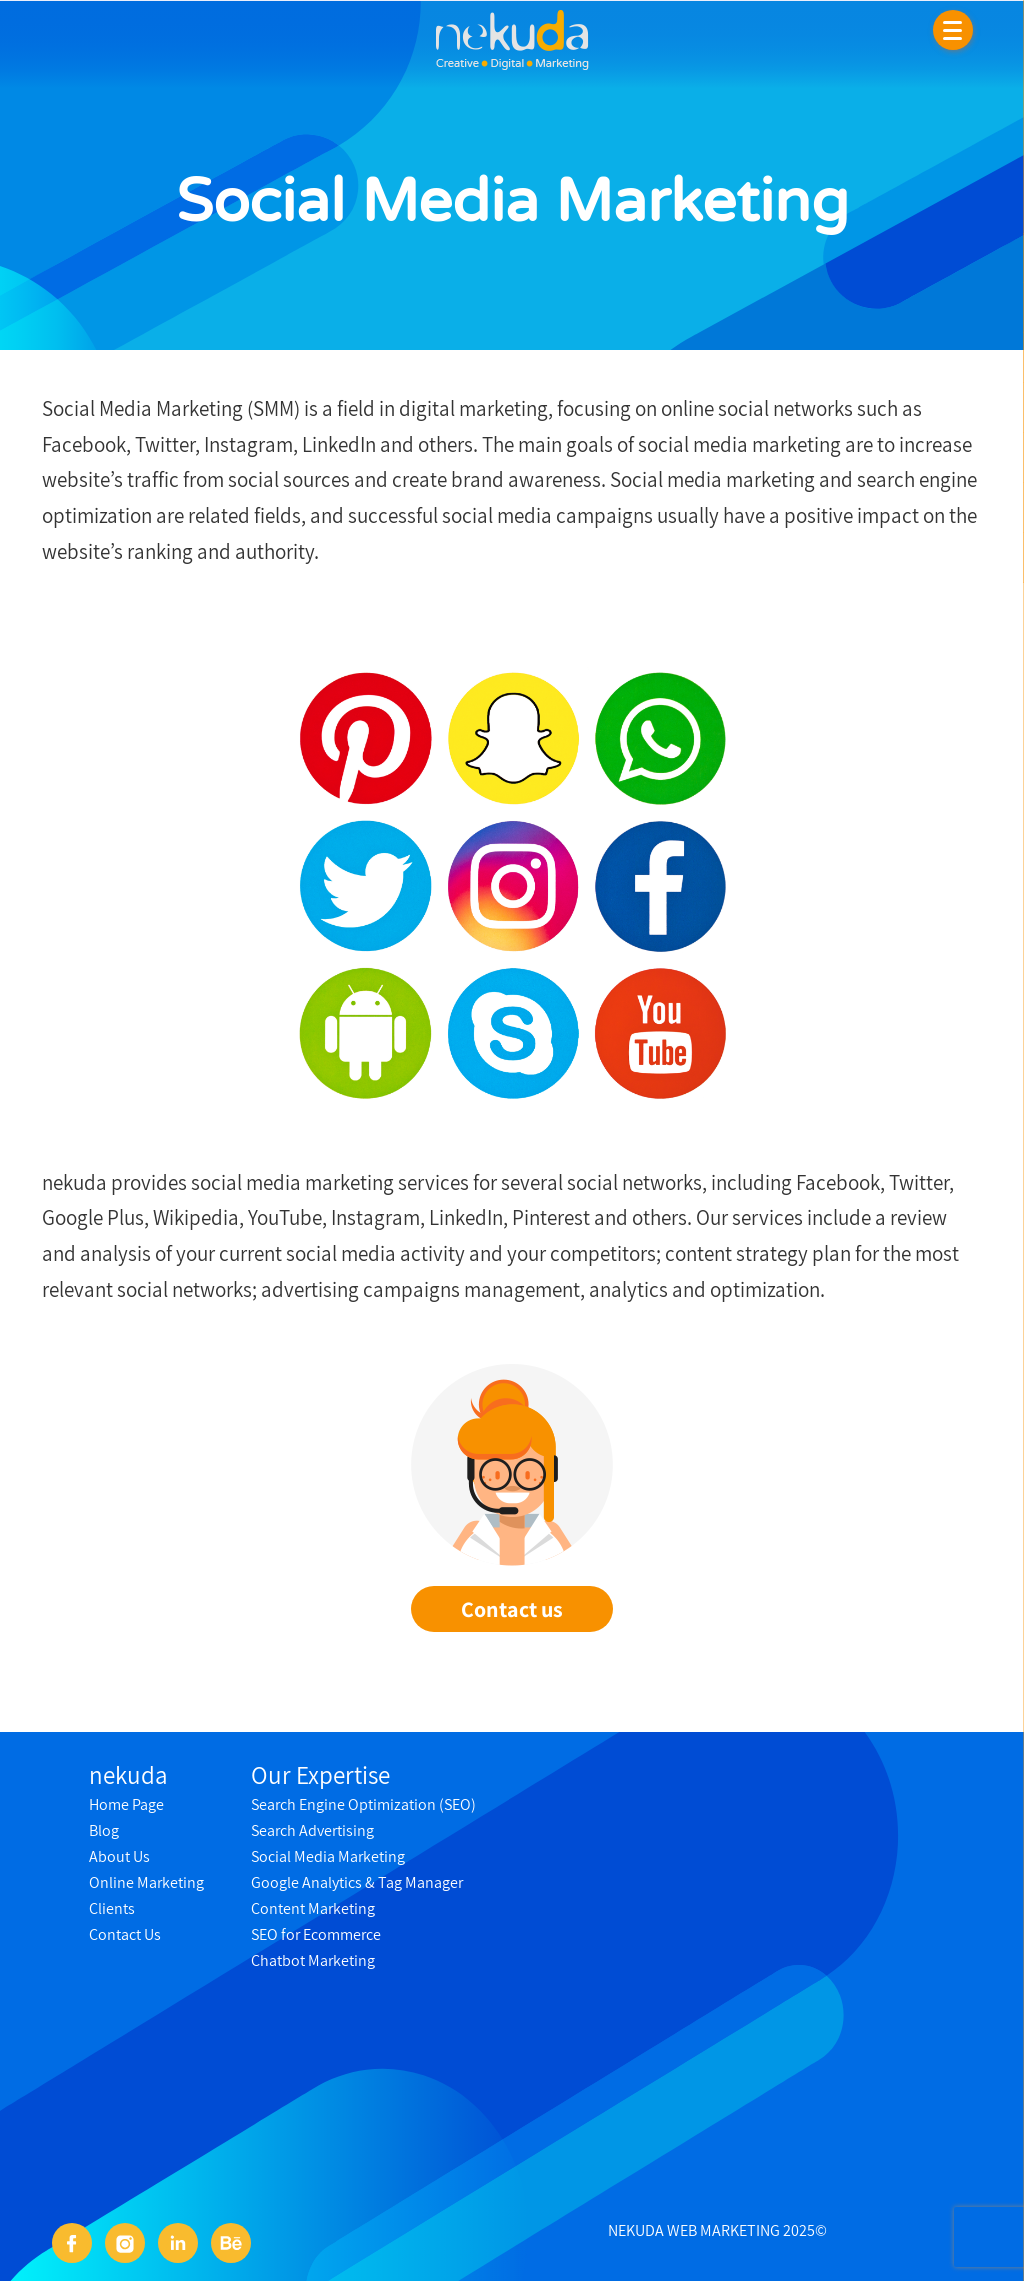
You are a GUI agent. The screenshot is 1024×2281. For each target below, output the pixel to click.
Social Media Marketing (328, 1856)
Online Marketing (146, 1882)
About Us (119, 1856)
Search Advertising (312, 1830)
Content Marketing (313, 1908)
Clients (112, 1908)
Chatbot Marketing (313, 1960)
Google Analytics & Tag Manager (357, 1882)
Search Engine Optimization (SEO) (363, 1804)
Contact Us (125, 1934)
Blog (104, 1830)
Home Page (126, 1804)
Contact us (512, 1609)
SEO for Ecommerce (316, 1934)
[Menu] (953, 30)
